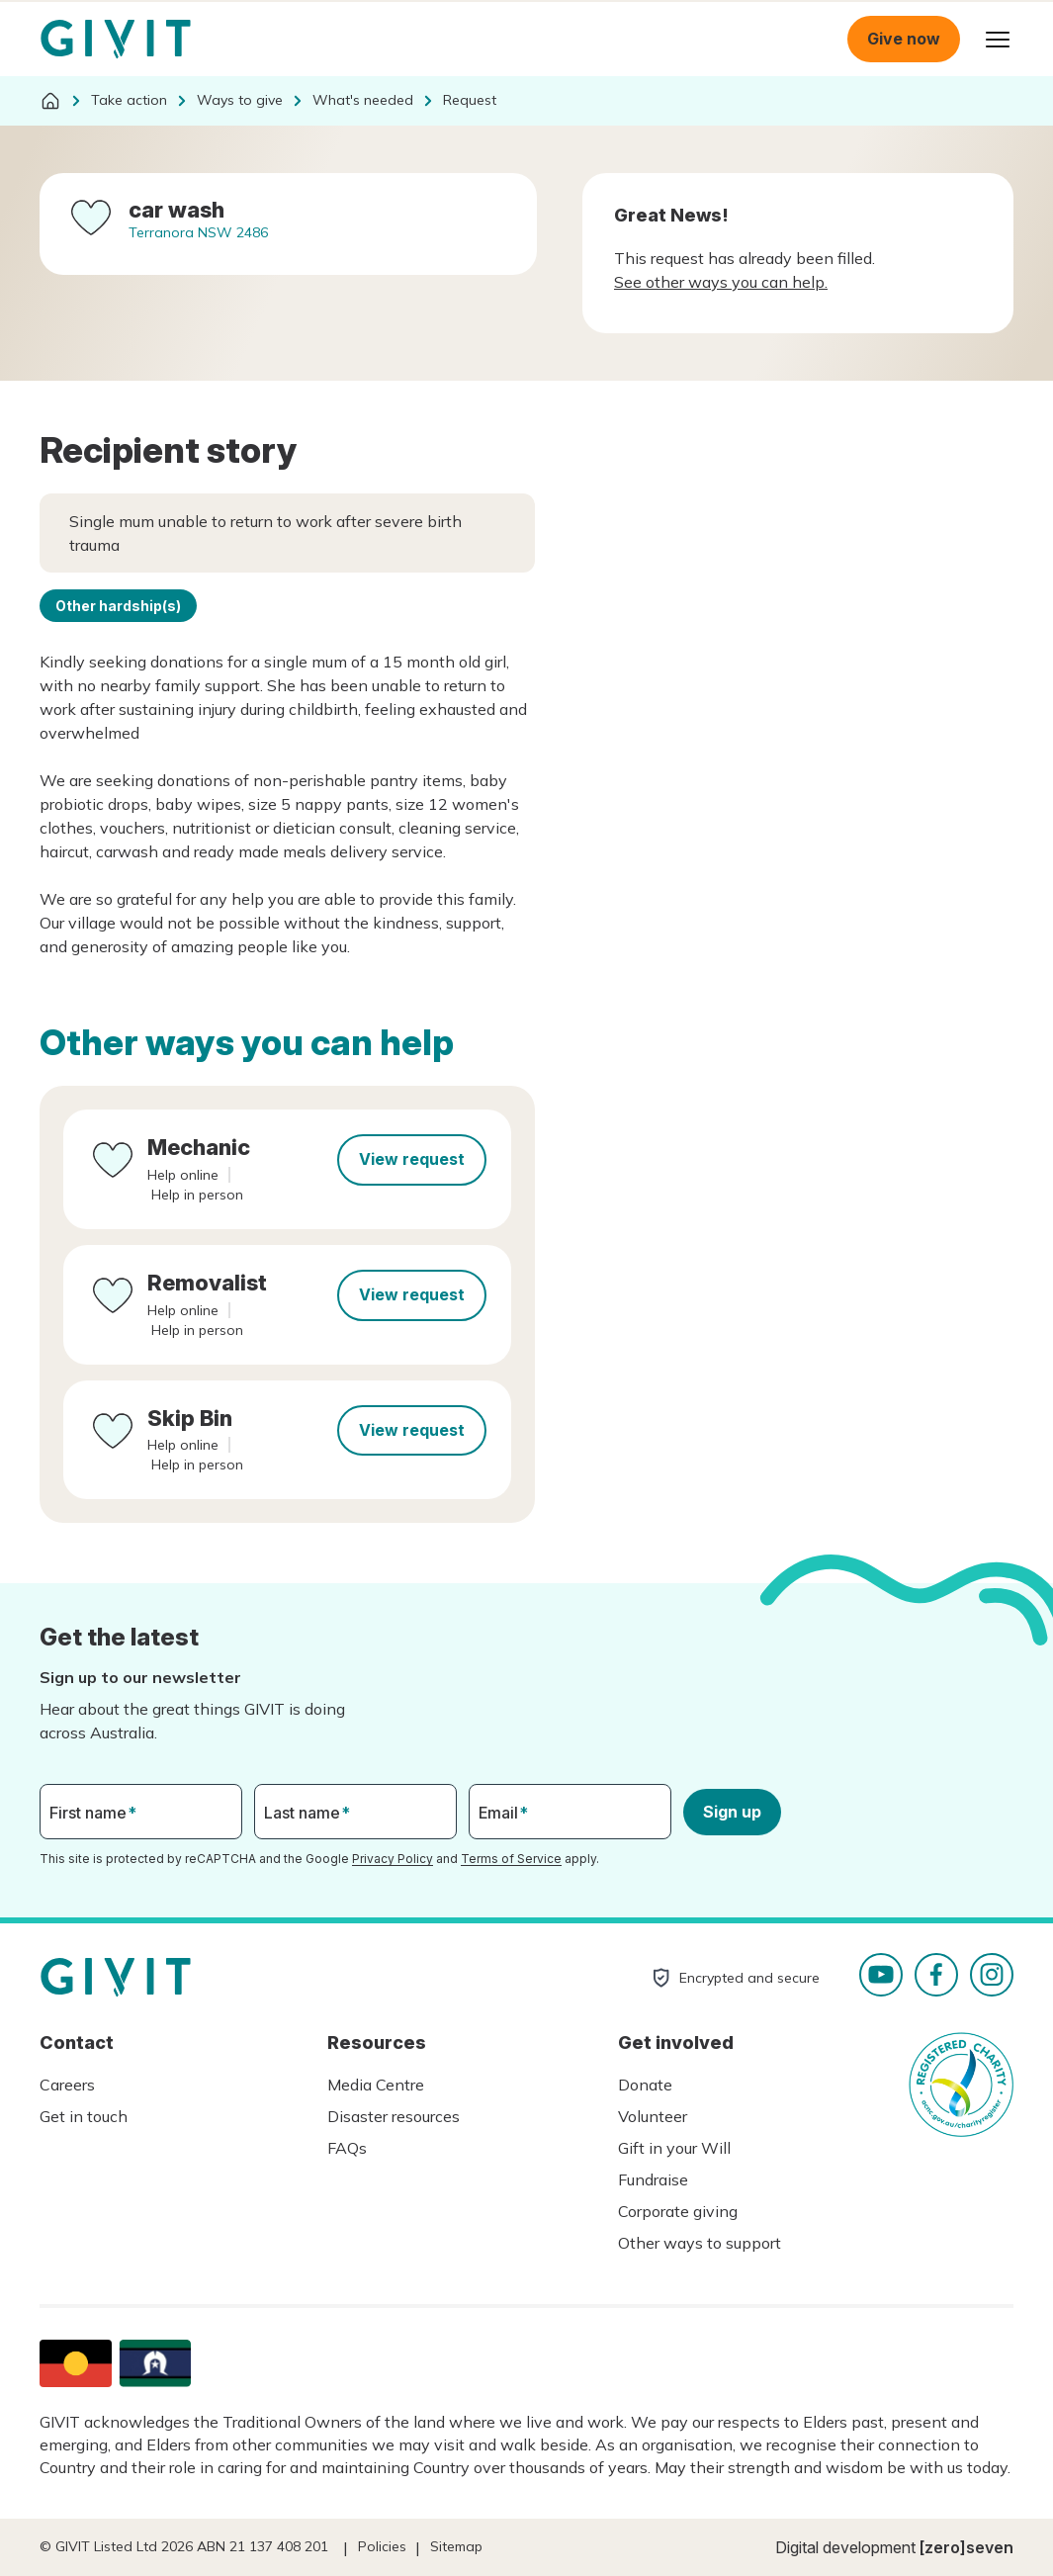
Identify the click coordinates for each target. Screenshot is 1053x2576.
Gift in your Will (674, 2148)
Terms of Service (511, 1858)
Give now (903, 38)
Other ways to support (699, 2243)
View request (412, 1159)
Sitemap (456, 2546)
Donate (645, 2084)
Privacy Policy (392, 1858)
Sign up (732, 1811)
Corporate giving (678, 2211)
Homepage (116, 39)
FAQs (347, 2148)
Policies (382, 2546)
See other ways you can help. (721, 282)
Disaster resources (393, 2116)
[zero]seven (966, 2547)
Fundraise (653, 2179)
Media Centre (375, 2084)
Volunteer (652, 2116)
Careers (67, 2084)
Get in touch (84, 2116)
